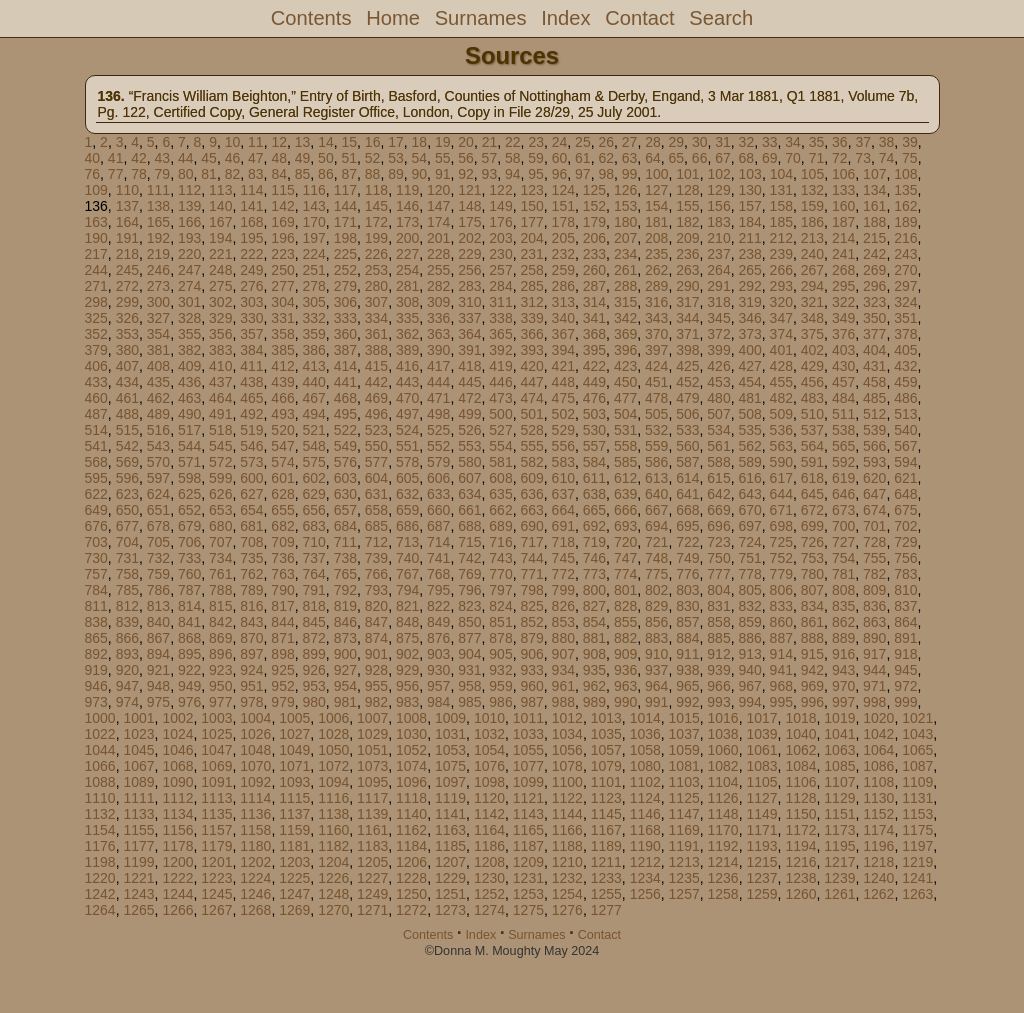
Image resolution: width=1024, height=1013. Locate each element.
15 (350, 142)
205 (563, 238)
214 (843, 238)
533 (687, 430)
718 (563, 542)
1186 (489, 846)
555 (531, 446)
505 (656, 414)
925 (282, 670)
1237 (761, 878)
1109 (917, 782)
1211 (606, 862)
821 (407, 606)
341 (594, 318)
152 (594, 206)
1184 (411, 846)
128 (687, 190)
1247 (294, 894)
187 (843, 222)
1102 (645, 782)
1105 (761, 782)
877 (469, 638)
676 (96, 526)
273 (158, 286)
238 (749, 254)
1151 (839, 814)
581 (500, 462)
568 (96, 462)
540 (905, 430)
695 (687, 526)
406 (96, 366)
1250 (411, 894)
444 (438, 382)
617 (781, 478)
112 (189, 190)
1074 (411, 766)
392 (500, 350)
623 (127, 494)
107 (874, 174)
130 (749, 190)
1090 (177, 782)
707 (220, 542)
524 (407, 430)
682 (282, 526)
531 (625, 430)
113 (220, 190)
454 (749, 382)
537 (812, 430)
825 (531, 606)
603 (345, 478)
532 (656, 430)
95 (536, 174)
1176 (100, 846)
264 (718, 270)
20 (466, 142)
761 (220, 574)
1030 (411, 734)
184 (749, 222)
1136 (255, 814)
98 (606, 174)
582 (531, 462)
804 (718, 590)
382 (189, 350)
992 (687, 702)
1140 (411, 814)
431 (874, 366)
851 (500, 622)
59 (536, 158)
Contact (639, 18)
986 (500, 702)
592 (843, 462)
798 (531, 590)
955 (376, 686)
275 (220, 286)
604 (376, 478)
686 (407, 526)
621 (905, 478)
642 (718, 494)
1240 (878, 878)
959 (500, 686)
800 (594, 590)
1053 (450, 750)
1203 (294, 862)
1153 (917, 814)
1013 (606, 718)
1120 (489, 798)
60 (560, 158)
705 (158, 542)
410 (220, 366)
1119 (450, 798)
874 (376, 638)
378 (905, 334)
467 (313, 398)
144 (345, 206)
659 (407, 510)
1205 (372, 862)
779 (781, 574)
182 (687, 222)
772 (563, 574)
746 (594, 558)
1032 (489, 734)
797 (500, 590)
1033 (528, 734)
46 (233, 158)
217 (96, 254)
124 (563, 190)
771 (531, 574)
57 (490, 158)
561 (718, 446)
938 (687, 670)
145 (376, 206)
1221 (138, 878)
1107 (839, 782)
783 (905, 574)
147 (438, 206)
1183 (372, 846)
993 (718, 702)
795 (438, 590)
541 (96, 446)
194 (220, 238)
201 (438, 238)
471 (438, 398)
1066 (100, 766)
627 (251, 494)
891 (905, 638)
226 (376, 254)
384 (251, 350)
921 (158, 670)
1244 (177, 894)
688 (469, 526)
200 (407, 238)
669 (718, 510)
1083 (761, 766)
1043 (917, 734)
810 (905, 590)
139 (189, 206)
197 (313, 238)
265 (749, 270)
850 (469, 622)
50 (326, 158)
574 (282, 462)
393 (531, 350)
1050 (333, 750)
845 (313, 622)
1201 (216, 862)
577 (376, 462)
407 (127, 366)
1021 (917, 718)
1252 (489, 894)
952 (282, 686)
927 (345, 670)
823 (469, 606)
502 (563, 414)
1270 (333, 910)
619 (843, 478)
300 (158, 302)
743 (500, 558)
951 (251, 686)
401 (781, 350)
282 (438, 286)
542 (127, 446)
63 (630, 158)
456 (812, 382)
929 (407, 670)
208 (656, 238)
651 (158, 510)
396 (625, 350)
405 (905, 350)
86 (326, 174)
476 (594, 398)
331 (282, 318)
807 (812, 590)
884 (687, 638)
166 (189, 222)
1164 (489, 830)
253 (376, 270)
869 (220, 638)
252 (345, 270)
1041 (839, 734)
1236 (723, 878)
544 (189, 446)
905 (500, 654)
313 (563, 302)
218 (127, 254)
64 (653, 158)
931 (469, 670)
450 (625, 382)
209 (687, 238)
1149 (761, 814)
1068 (177, 766)
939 (718, 670)
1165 (528, 830)
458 (874, 382)
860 (781, 622)
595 (96, 478)
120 (438, 190)
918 (905, 654)
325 (96, 318)
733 (189, 558)
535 (749, 430)
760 (189, 574)
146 (407, 206)
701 (874, 526)
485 (874, 398)
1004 (255, 718)
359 (313, 334)
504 (625, 414)
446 (500, 382)
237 (718, 254)
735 (251, 558)
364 (469, 334)
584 (594, 462)
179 (594, 222)
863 (874, 622)
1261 (839, 894)
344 (687, 318)
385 (282, 350)
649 (96, 510)
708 (251, 542)
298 (96, 302)
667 (656, 510)
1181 (294, 846)
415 (376, 366)
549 (345, 446)
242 (874, 254)
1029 (372, 734)
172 (376, 222)
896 (220, 654)
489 (158, 414)
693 (625, 526)
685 (376, 526)
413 (313, 366)
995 (781, 702)
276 (251, 286)
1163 (450, 830)
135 (905, 190)
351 (905, 318)
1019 (839, 718)
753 (812, 558)
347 (781, 318)
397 (656, 350)
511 (843, 414)
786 (158, 590)
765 (345, 574)
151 (563, 206)
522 (345, 430)
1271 (372, 910)
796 (469, 590)
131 (781, 190)
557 (594, 446)
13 (303, 142)
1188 (567, 846)
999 (905, 702)
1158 (255, 830)
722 (687, 542)
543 (158, 446)
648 (905, 494)
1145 (606, 814)
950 (220, 686)
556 (563, 446)
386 (313, 350)
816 (251, 606)
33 (770, 142)
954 (345, 686)
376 (843, 334)
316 (656, 302)
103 (750, 174)
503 (594, 414)
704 (127, 542)
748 (656, 558)
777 (718, 574)
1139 (372, 814)
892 (96, 654)
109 (96, 190)
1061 (761, 750)
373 (749, 334)
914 (781, 654)
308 (407, 302)
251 (313, 270)
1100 (567, 782)
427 (749, 366)
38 (887, 142)
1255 (606, 894)
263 (687, 270)
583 (563, 462)
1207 (450, 862)
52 (373, 158)
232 (563, 254)
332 (313, 318)
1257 (684, 894)
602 (313, 478)
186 (812, 222)
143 (313, 206)
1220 (100, 878)
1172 (800, 830)
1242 (100, 894)
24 (560, 142)
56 (466, 158)
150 (531, 206)
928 (376, 670)
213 (812, 238)
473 (500, 398)
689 (500, 526)
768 (438, 574)
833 (781, 606)
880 (563, 638)
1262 (878, 894)
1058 (645, 750)
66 (700, 158)
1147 (684, 814)
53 (396, 158)
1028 (333, 734)
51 (349, 158)
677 (127, 526)
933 (531, 670)
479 (687, 398)
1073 (372, 766)
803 (687, 590)
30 (700, 142)
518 (220, 430)
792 (345, 590)
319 (749, 302)
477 (625, 398)
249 (251, 270)
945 (905, 670)
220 (189, 254)
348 (812, 318)
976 (189, 702)
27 (630, 142)
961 (563, 686)
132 (812, 190)
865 (96, 638)
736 (282, 558)
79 (163, 174)
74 (887, 158)
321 (812, 302)
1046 (177, 750)
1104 (723, 782)
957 (438, 686)
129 (718, 190)
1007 (372, 718)
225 (345, 254)
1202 (255, 862)
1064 (878, 750)
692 (594, 526)
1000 (100, 718)
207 (625, 238)
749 (687, 558)
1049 (294, 750)
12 (279, 142)
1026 (255, 734)
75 (910, 158)
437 (220, 382)
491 (220, 414)
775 (656, 574)
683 (313, 526)
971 (874, 686)
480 (718, 398)
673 (843, 510)
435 (158, 382)
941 (781, 670)
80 (186, 174)
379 (96, 350)
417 (438, 366)
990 (625, 702)
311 (500, 302)
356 (220, 334)
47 (256, 158)
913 (749, 654)
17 (396, 142)
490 (189, 414)
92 (466, 174)
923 (220, 670)
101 (687, 174)
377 (874, 334)
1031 (450, 734)
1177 (138, 846)
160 (843, 206)
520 (282, 430)
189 (905, 222)
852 (531, 622)
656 (313, 510)
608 (500, 478)
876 (438, 638)
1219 (917, 862)
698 (781, 526)
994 (749, 702)
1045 (138, 750)
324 (905, 302)
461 (127, 398)
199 (376, 238)
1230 (489, 878)
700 (843, 526)
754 (843, 558)
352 (96, 334)
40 (93, 158)
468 (345, 398)
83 (256, 174)
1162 (411, 830)
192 (158, 238)
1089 (138, 782)
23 (536, 142)
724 (749, 542)
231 (531, 254)
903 (438, 654)
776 (687, 574)
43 (163, 158)
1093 (294, 782)
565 (843, 446)
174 (438, 222)
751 (749, 558)
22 (513, 142)
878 (500, 638)
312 (531, 302)
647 (874, 494)
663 (531, 510)
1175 (917, 830)
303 (251, 302)
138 (158, 206)
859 (749, 622)
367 (563, 334)
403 (843, 350)
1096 (411, 782)
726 (812, 542)
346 (749, 318)
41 (116, 158)
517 (189, 430)
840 (158, 622)
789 (251, 590)
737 (313, 558)
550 (376, 446)
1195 (839, 846)
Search (721, 18)
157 (749, 206)
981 (345, 702)
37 (863, 142)
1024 (177, 734)
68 (747, 158)
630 (345, 494)
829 (656, 606)
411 (251, 366)
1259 (761, 894)
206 (594, 238)
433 (96, 382)
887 (781, 638)
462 (158, 398)
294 (812, 286)
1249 (372, 894)
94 (513, 174)
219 (158, 254)
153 (625, 206)
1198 (100, 862)
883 (656, 638)
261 (625, 270)
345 (718, 318)
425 (687, 366)
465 (251, 398)
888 (812, 638)
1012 (567, 718)
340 (563, 318)
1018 (800, 718)
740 (407, 558)
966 (718, 686)
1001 (138, 718)
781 (843, 574)
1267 (216, 910)
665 (594, 510)
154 (656, 206)
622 (96, 494)
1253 (528, 894)
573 (251, 462)
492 (251, 414)
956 (407, 686)
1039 (761, 734)
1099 (528, 782)
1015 (684, 718)
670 (749, 510)
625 (189, 494)
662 (500, 510)
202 (469, 238)
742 (469, 558)
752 (781, 558)
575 (313, 462)
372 (718, 334)
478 (656, 398)
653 (220, 510)
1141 (450, 814)
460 (96, 398)
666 (625, 510)
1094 (333, 782)
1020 (878, 718)
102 (718, 174)
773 (594, 574)
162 (905, 206)
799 (563, 590)
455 (781, 382)
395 (594, 350)
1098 (489, 782)
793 (376, 590)
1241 (917, 878)
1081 (684, 766)
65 (676, 158)
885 (718, 638)
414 (345, 366)
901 (376, 654)
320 (781, 302)
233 (594, 254)
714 (438, 542)
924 (251, 670)
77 (116, 174)
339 (531, 318)
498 (438, 414)
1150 (800, 814)
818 (313, 606)
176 (500, 222)
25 (583, 142)
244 (96, 270)
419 (500, 366)
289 (656, 286)
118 (376, 190)
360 (345, 334)
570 (158, 462)
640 (656, 494)
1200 (177, 862)
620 (874, 478)
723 (718, 542)
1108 (878, 782)
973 (96, 702)
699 (812, 526)
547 (282, 446)
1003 (216, 718)
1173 (839, 830)
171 (345, 222)
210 (718, 238)
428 (781, 366)
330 (251, 318)
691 (563, 526)
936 (625, 670)
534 (718, 430)
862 (843, 622)
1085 (839, 766)
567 (905, 446)
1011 (528, 718)
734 (220, 558)
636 (531, 494)
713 (407, 542)
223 (282, 254)
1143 (528, 814)
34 (793, 142)
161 (874, 206)
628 (282, 494)
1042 (878, 734)
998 (874, 702)
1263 (917, 894)
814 (189, 606)
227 (407, 254)
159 (812, 206)
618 (812, 478)
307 (376, 302)
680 (220, 526)
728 (874, 542)
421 (563, 366)
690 (531, 526)
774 (625, 574)
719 (594, 542)
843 (251, 622)
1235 (684, 878)
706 (189, 542)
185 (781, 222)
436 (189, 382)
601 (282, 478)
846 (345, 622)
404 (874, 350)
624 (158, 494)
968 (781, 686)
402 (812, 350)
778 (749, 574)
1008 (411, 718)
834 (812, 606)
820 (376, 606)
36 (840, 142)
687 (438, 526)
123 (531, 190)
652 (189, 510)
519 (251, 430)
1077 (528, 766)
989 (594, 702)
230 (500, 254)
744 (531, 558)
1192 (723, 846)
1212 (645, 862)
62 (606, 158)
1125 (684, 798)
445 (469, 382)
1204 (333, 862)
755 (874, 558)
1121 (528, 798)
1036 (645, 734)
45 (209, 158)
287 (594, 286)
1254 (567, 894)
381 (158, 350)
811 (96, 606)
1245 (216, 894)
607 (469, 478)
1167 (606, 830)
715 (469, 542)
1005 (294, 718)
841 (189, 622)
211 (749, 238)
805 (749, 590)
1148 (723, 814)
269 (874, 270)
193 (189, 238)
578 (407, 462)
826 (563, 606)
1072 (333, 766)
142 (282, 206)
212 (781, 238)
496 (376, 414)
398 (687, 350)
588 (718, 462)
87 (349, 174)
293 (781, 286)
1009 (450, 718)
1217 (839, 862)
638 (594, 494)
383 (220, 350)
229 (469, 254)
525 (438, 430)
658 (376, 510)
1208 (489, 862)
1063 (839, 750)
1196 (878, 846)
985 (469, 702)
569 (127, 462)
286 (563, 286)
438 (251, 382)
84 (279, 174)
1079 (606, 766)
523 (376, 430)
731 (127, 558)
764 (313, 574)
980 (313, 702)
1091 (216, 782)
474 (531, 398)
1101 (606, 782)
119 (407, 190)
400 (749, 350)
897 (251, 654)
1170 (723, 830)
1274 (489, 910)
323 (874, 302)
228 (438, 254)
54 (420, 158)
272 (127, 286)
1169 (684, 830)
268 (843, 270)
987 (531, 702)
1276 (567, 910)
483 (812, 398)
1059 (684, 750)
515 (127, 430)
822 (438, 606)
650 (127, 510)
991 (656, 702)
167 (220, 222)
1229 (450, 878)
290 (687, 286)
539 (874, 430)
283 (469, 286)
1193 (761, 846)
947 (127, 686)
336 (438, 318)
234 (625, 254)
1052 (411, 750)
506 (687, 414)
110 (127, 190)
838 (96, 622)
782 (874, 574)
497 (407, 414)
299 (127, 302)
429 (812, 366)
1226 (333, 878)
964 (656, 686)
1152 (878, 814)
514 (96, 430)
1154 (100, 830)
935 (594, 670)
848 (407, 622)
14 (326, 142)
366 (531, 334)
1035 (606, 734)
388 (376, 350)
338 (500, 318)
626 (220, 494)
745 (563, 558)
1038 (723, 734)
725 (781, 542)
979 (282, 702)
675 (905, 510)
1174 (878, 830)
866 (127, 638)
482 (781, 398)
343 (656, 318)
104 (781, 174)
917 (874, 654)
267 (812, 270)
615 (718, 478)
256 (469, 270)
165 (158, 222)
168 (251, 222)
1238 (800, 878)
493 (282, 414)
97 (583, 174)
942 (812, 670)
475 (563, 398)
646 (843, 494)
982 (376, 702)
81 (209, 174)
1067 (138, 766)
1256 (645, 894)
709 (282, 542)
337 (469, 318)
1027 (294, 734)
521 (313, 430)
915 (812, 654)
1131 (917, 798)
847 (376, 622)
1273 (450, 910)
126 (625, 190)
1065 (917, 750)
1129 (839, 798)
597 (158, 478)
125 (594, 190)
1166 (567, 830)
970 (843, 686)
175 (469, 222)
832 (749, 606)
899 (313, 654)
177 (531, 222)
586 (656, 462)
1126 (723, 798)
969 (812, 686)
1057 (606, 750)
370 (656, 334)
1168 (645, 830)
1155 (138, 830)
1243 (138, 894)
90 (420, 174)
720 (625, 542)
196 (282, 238)
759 (158, 574)
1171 (761, 830)
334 (376, 318)
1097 (450, 782)
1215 (761, 862)
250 (282, 270)
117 (345, 190)
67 (723, 158)
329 (220, 318)
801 (625, 590)
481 (749, 398)
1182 (333, 846)
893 (127, 654)
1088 (100, 782)
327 (158, 318)
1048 (255, 750)
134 (874, 190)
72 (840, 158)
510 (812, 414)
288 (625, 286)
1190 (645, 846)
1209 (528, 862)
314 (594, 302)
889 (843, 638)
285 (531, 286)
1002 (177, 718)
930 (438, 670)
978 (251, 702)
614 (687, 478)
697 (749, 526)
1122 (567, 798)
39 (910, 142)
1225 (294, 878)
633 (438, 494)
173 (407, 222)
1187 (528, 846)
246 (158, 270)
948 (158, 686)
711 (345, 542)
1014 (645, 718)
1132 (100, 814)
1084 (800, 766)
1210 (567, 862)
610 (563, 478)
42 (139, 158)
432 (905, 366)
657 (345, 510)
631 (376, 494)
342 (625, 318)
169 (282, 222)
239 (781, 254)
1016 (723, 718)
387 (345, 350)
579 (438, 462)
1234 (645, 878)
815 (220, 606)
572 (220, 462)
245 (127, 270)
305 (313, 302)
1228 (411, 878)
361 (376, 334)
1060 (723, 750)
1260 (800, 894)
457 (843, 382)
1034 (567, 734)
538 (843, 430)
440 (313, 382)
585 (625, 462)
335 (407, 318)
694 (656, 526)
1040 (800, 734)
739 (376, 558)
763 (282, 574)
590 (781, 462)
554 (500, 446)
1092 (255, 782)
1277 (606, 910)
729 (905, 542)
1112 (177, 798)
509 (781, 414)
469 (376, 398)
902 (407, 654)
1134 (177, 814)
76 (93, 174)
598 (189, 478)
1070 (255, 766)
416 (407, 366)
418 (469, 366)
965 (687, 686)
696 (718, 526)
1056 (567, 750)
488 (127, 414)
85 (303, 174)
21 (490, 142)
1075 (450, 766)
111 (158, 190)
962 (594, 686)
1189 (606, 846)
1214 (723, 862)
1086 (878, 766)
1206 (411, 862)
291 (718, 286)
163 (96, 222)
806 (781, 590)
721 (656, 542)
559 (656, 446)
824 (500, 606)
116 (313, 190)
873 (345, 638)
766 (376, 574)
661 (469, 510)
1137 (294, 814)
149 (500, 206)
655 (282, 510)
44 (186, 158)
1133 (138, 814)
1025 (216, 734)
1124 (645, 798)
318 (718, 302)
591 (812, 462)
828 (625, 606)
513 (905, 414)
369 (625, 334)
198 (345, 238)
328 (189, 318)
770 (500, 574)
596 (127, 478)
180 (625, 222)
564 (812, 446)
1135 (216, 814)
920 (127, 670)
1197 (917, 846)
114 (251, 190)
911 (687, 654)
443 (407, 382)
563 (781, 446)
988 (563, 702)
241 (843, 254)
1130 (878, 798)
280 (376, 286)
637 (563, 494)
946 (96, 686)
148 (469, 206)
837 (905, 606)
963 (625, 686)
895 (189, 654)
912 (718, 654)
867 (158, 638)
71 (817, 158)
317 (687, 302)
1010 (489, 718)
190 (96, 238)
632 (407, 494)
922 (189, 670)
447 (531, 382)
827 (594, 606)
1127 (761, 798)
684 (345, 526)
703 (96, 542)
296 (874, 286)
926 (313, 670)
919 (96, 670)
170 (313, 222)
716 (500, 542)
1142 (489, 814)
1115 (294, 798)
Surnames (481, 18)
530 (594, 430)
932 (500, 670)
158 (781, 206)
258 (531, 270)
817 (282, 606)
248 (220, 270)
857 (687, 622)
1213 (684, 862)
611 (594, 478)
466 (282, 398)
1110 (100, 798)
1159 (294, 830)
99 (630, 174)
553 (469, 446)
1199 (138, 862)
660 (438, 510)
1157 (216, 830)
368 (594, 334)
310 (469, 302)
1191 (684, 846)
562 (749, 446)
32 (747, 142)
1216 (800, 862)
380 (127, 350)
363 (438, 334)
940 (749, 670)
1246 (255, 894)
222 (251, 254)
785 (127, 590)
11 (256, 142)
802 (656, 590)
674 (874, 510)
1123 (606, 798)
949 (189, 686)
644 (781, 494)
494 (313, 414)
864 (905, 622)
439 (282, 382)
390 (438, 350)
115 (282, 190)
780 (812, 574)
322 (843, 302)
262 (656, 270)
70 (793, 158)
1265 (138, 910)
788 (220, 590)
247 (189, 270)
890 (874, 638)
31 (723, 142)
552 (438, 446)
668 (687, 510)
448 (563, 382)
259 (563, 270)
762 (251, 574)
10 (233, 142)
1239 (839, 878)
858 (718, 622)
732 (158, 558)
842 (220, 622)
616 (749, 478)
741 (438, 558)
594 (905, 462)
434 (127, 382)
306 (345, 302)
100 (656, 174)
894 (158, 654)
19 (443, 142)
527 (500, 430)
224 (313, 254)
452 (687, 382)
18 (420, 142)
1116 (333, 798)
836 (874, 606)
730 (96, 558)
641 (687, 494)
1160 (333, 830)
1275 (528, 910)
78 (139, 174)
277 (282, 286)
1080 (645, 766)
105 (812, 174)
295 (843, 286)
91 (443, 174)
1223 (216, 878)
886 (749, 638)
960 (531, 686)
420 (531, 366)
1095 (372, 782)
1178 (177, 846)
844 (282, 622)
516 (158, 430)
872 (313, 638)
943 (843, 670)
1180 (255, 846)
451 (656, 382)
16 (373, 142)
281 (407, 286)
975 (158, 702)
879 (531, 638)
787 (189, 590)
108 (905, 174)
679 (189, 526)
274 (189, 286)
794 (407, 590)
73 (863, 158)
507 (718, 414)
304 (282, 302)
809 (874, 590)
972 (905, 686)
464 (220, 398)
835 (843, 606)
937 (656, 670)
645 (812, 494)
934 (563, 670)
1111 (138, 798)
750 (718, 558)
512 (874, 414)
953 (313, 686)
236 (687, 254)
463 (189, 398)
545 (220, 446)
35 (817, 142)
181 (656, 222)
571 (189, 462)
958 (469, 686)
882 (625, 638)
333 (345, 318)
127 (656, 190)
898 (282, 654)
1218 (878, 862)
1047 (216, 750)
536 (781, 430)
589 (749, 462)
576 (345, 462)
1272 (411, 910)
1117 (372, 798)
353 (127, 334)
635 (500, 494)
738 (345, 558)
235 (656, 254)
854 (594, 622)
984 (438, 702)
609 (531, 478)
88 (373, 174)
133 (843, 190)
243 (905, 254)
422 (594, 366)
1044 (100, 750)
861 (812, 622)
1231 (528, 878)
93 (490, 174)
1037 (684, 734)
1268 (255, 910)
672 (812, 510)
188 (874, 222)
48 (279, 158)
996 (812, 702)
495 (345, 414)
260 (594, 270)
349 (843, 318)
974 (127, 702)
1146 (645, 814)
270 (905, 270)
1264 (100, 910)
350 (874, 318)
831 (718, 606)
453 (718, 382)
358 (282, 334)
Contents (311, 18)
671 (781, 510)
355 (189, 334)
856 (656, 622)
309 (438, 302)
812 (127, 606)
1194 (800, 846)
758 (127, 574)
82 (233, 174)
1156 (177, 830)
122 (500, 190)
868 (189, 638)
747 (625, 558)
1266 (177, 910)
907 (563, 654)
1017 (761, 718)
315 (625, 302)
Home (393, 18)
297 (905, 286)
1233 (606, 878)
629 (313, 494)
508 (749, 414)
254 (407, 270)
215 (874, 238)
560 (687, 446)
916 (843, 654)
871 (282, 638)
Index (565, 18)
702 (905, 526)
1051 (372, 750)
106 (843, 174)
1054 (489, 750)
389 (407, 350)
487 (96, 414)
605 (407, 478)
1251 (450, 894)
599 (220, 478)
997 (843, 702)
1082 (723, 766)
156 (718, 206)
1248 (333, 894)
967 (749, 686)
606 (438, 478)
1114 (255, 798)
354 (158, 334)
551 (407, 446)
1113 (216, 798)
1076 (489, 766)
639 (625, 494)
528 (531, 430)
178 (563, 222)
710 (313, 542)
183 (718, 222)
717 (531, 542)
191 (127, 238)
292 (749, 286)
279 (345, 286)
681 (251, 526)
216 (905, 238)
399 (718, 350)
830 (687, 606)
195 (251, 238)
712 (376, 542)
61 (583, 158)
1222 (177, 878)
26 (606, 142)
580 (469, 462)
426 (718, 366)
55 (443, 158)
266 (781, 270)
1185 (450, 846)
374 (781, 334)
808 (843, 590)
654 (251, 510)
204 (531, 238)
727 (843, 542)
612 (625, 478)
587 (687, 462)
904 (469, 654)
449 (594, 382)
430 (843, 366)
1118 (411, 798)
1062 (800, 750)
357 (251, 334)
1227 (372, 878)
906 (531, 654)
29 (677, 142)
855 (625, 622)
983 (407, 702)
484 (843, 398)
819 (345, 606)
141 (251, 206)
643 (749, 494)
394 (563, 350)
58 (513, 158)
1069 (216, 766)
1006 (333, 718)
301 (189, 302)
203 (500, 238)
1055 (528, 750)
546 (251, 446)
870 (251, 638)
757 (96, 574)
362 (407, 334)
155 (687, 206)
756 (905, 558)
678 (158, 526)
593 (874, 462)
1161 (372, 830)
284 (500, 286)
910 (656, 654)
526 (469, 430)
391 (469, 350)
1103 (684, 782)
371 (687, 334)
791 (313, 590)
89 (396, 174)
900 (345, 654)
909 (625, 654)
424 (656, 366)
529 (563, 430)
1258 (723, 894)
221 (220, 254)
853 (563, 622)
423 (625, 366)
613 (656, 478)
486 (905, 398)
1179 (216, 846)
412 (282, 366)
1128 (800, 798)
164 (127, 222)
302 (220, 302)
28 (653, 142)
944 (874, 670)
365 (500, 334)
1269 (294, 910)
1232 (567, 878)
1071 (294, 766)
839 (127, 622)
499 (469, 414)
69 (770, 158)
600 (251, 478)
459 (905, 382)
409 (189, 366)
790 (282, 590)
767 (407, 574)
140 (220, 206)
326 (127, 318)
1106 (800, 782)
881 (594, 638)
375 (812, 334)
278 (313, 286)
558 (625, 446)
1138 (333, 814)
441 (345, 382)
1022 (100, 734)
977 (220, 702)
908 (594, 654)
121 (469, 190)
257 (500, 270)
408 (158, 366)
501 (531, 414)
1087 (917, 766)
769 (469, 574)
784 (96, 590)
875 (407, 638)
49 (303, 158)
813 (158, 606)
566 (874, 446)
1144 (567, 814)
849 (438, 622)
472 (469, 398)
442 (376, 382)
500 (500, 414)
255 (438, 270)
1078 (567, 766)
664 (563, 510)
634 (469, 494)
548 (313, 446)
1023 (138, 734)
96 (560, 174)
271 (96, 286)
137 (127, 206)
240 (812, 254)
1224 (255, 878)
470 (407, 398)
